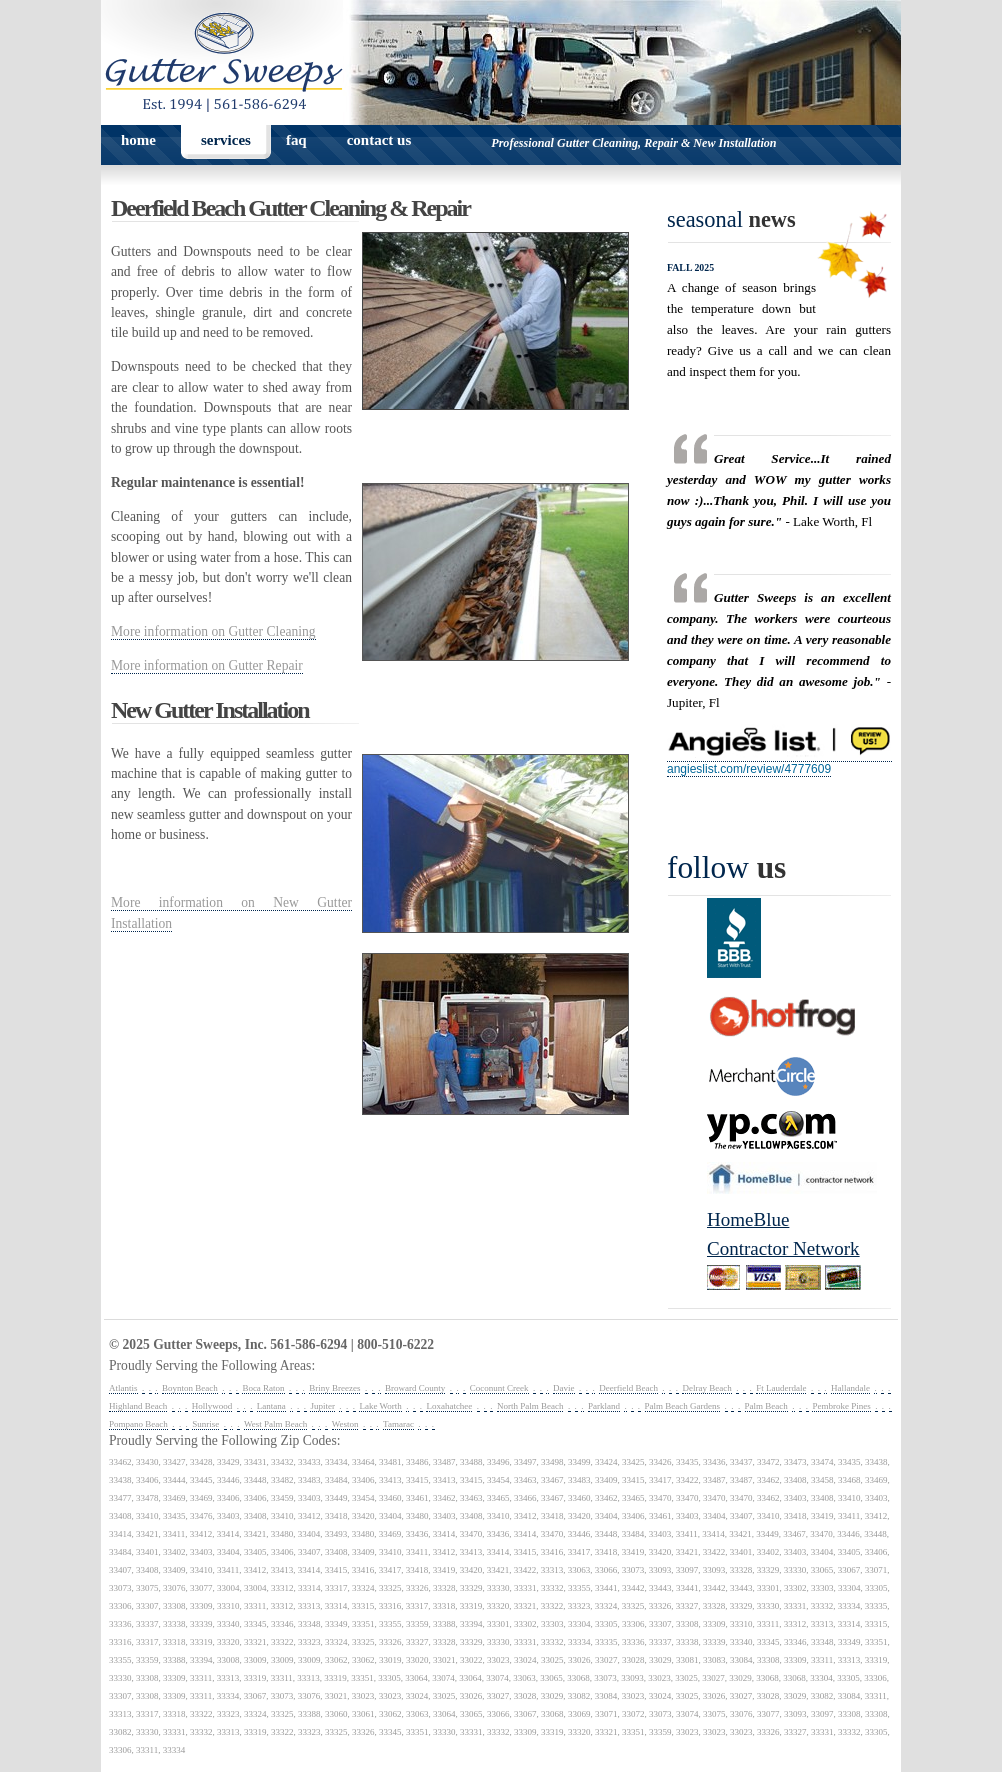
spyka (506, 1346)
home (138, 140)
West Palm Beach (275, 1424)
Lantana (271, 1406)
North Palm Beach (530, 1406)
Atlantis (123, 1388)
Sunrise (205, 1424)
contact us (379, 140)
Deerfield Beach (628, 1388)
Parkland (604, 1406)
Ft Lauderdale (781, 1388)
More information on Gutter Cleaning (213, 631)
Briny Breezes (334, 1388)
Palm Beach (766, 1406)
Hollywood (212, 1406)
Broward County (415, 1388)
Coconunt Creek (499, 1388)
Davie (564, 1388)
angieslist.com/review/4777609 (749, 769)
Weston (345, 1424)
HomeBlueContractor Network (783, 1234)
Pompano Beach (138, 1424)
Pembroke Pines (841, 1406)
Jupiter (322, 1406)
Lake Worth (380, 1406)
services (226, 140)
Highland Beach (138, 1406)
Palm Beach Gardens (682, 1406)
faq (296, 140)
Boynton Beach (190, 1388)
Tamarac (398, 1424)
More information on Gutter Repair (207, 665)
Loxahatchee (449, 1406)
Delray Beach (706, 1388)
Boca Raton (263, 1388)
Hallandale (850, 1388)
